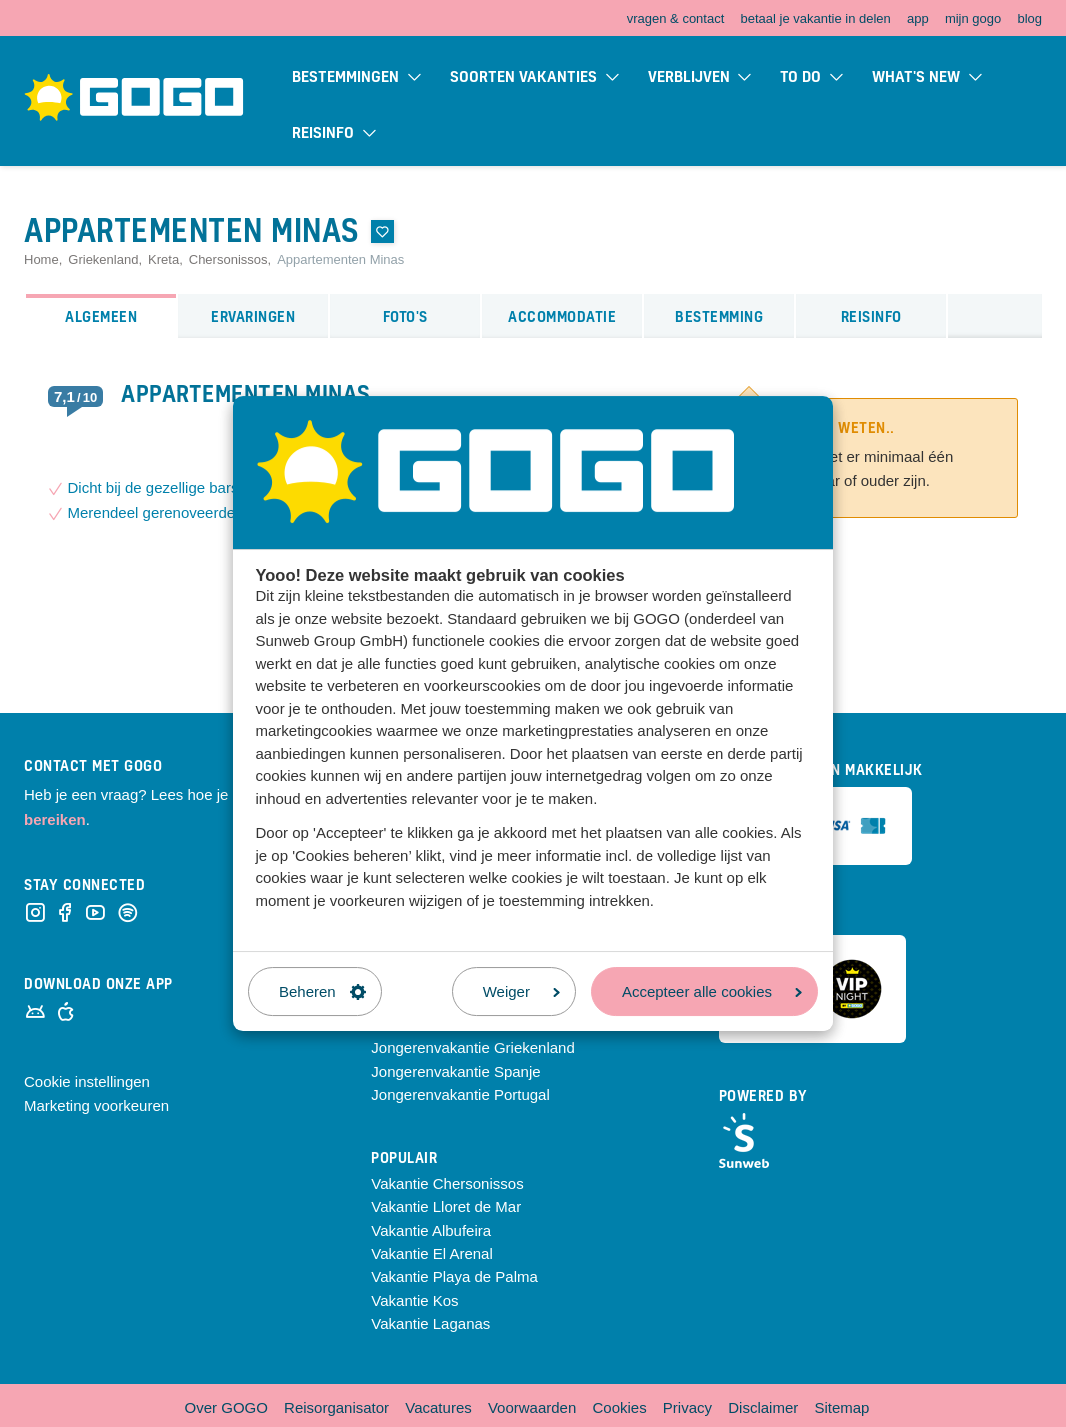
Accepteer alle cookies (712, 991)
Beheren (322, 991)
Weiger (521, 991)
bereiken (55, 819)
